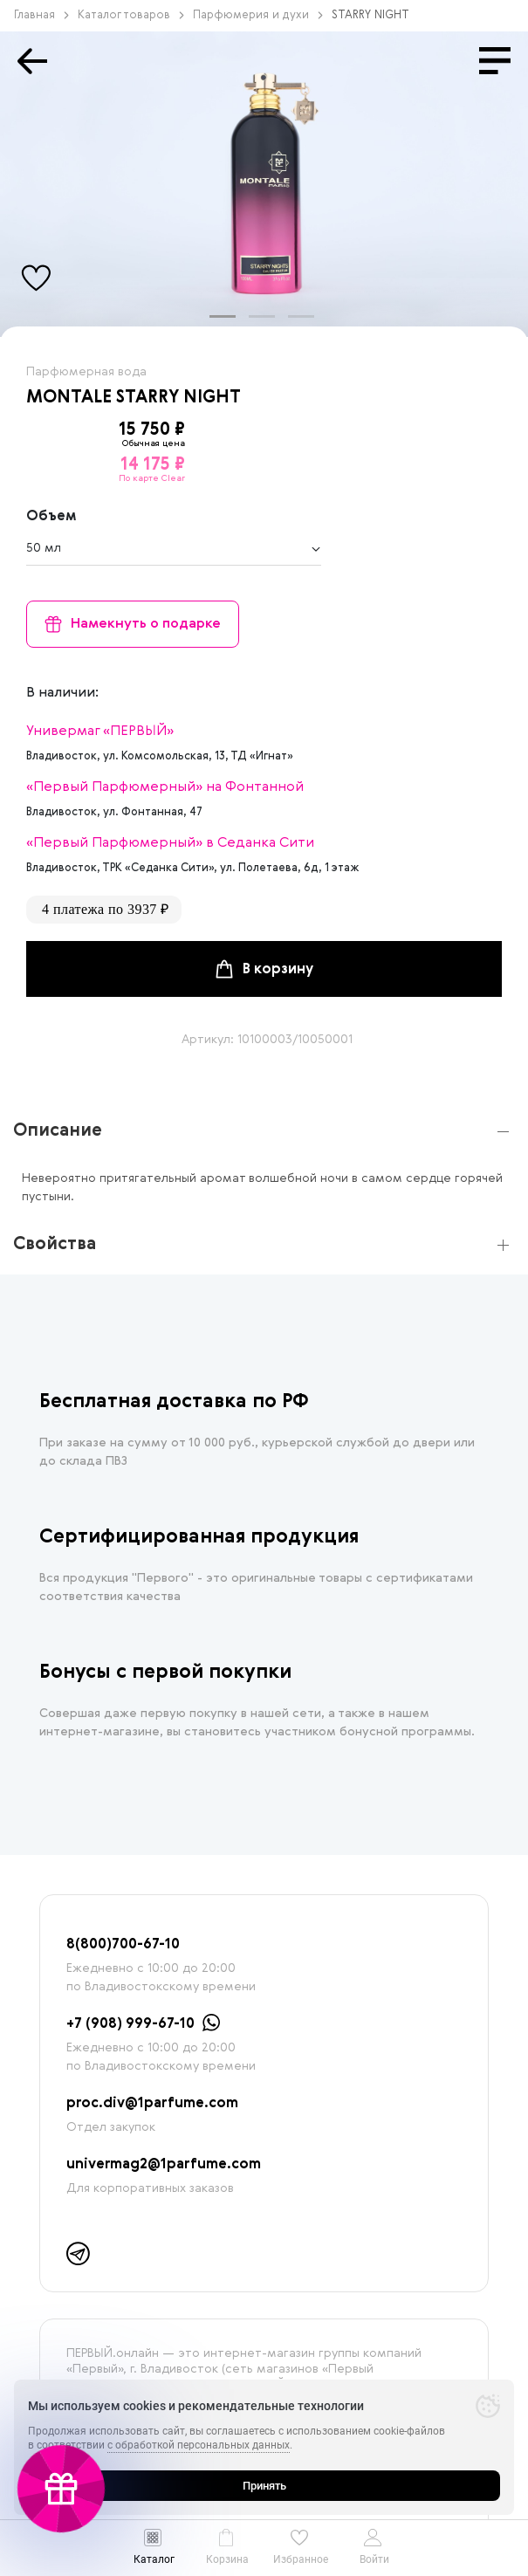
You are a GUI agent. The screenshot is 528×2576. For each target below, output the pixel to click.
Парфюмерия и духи (258, 15)
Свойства (54, 1245)
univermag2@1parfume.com (163, 2165)
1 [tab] (218, 324)
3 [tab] (296, 324)
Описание (57, 1131)
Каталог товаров (131, 15)
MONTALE (69, 398)
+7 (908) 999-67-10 (130, 2024)
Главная (41, 15)
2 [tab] (257, 324)
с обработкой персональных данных (198, 2445)
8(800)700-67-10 (123, 1945)
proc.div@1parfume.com (152, 2104)
